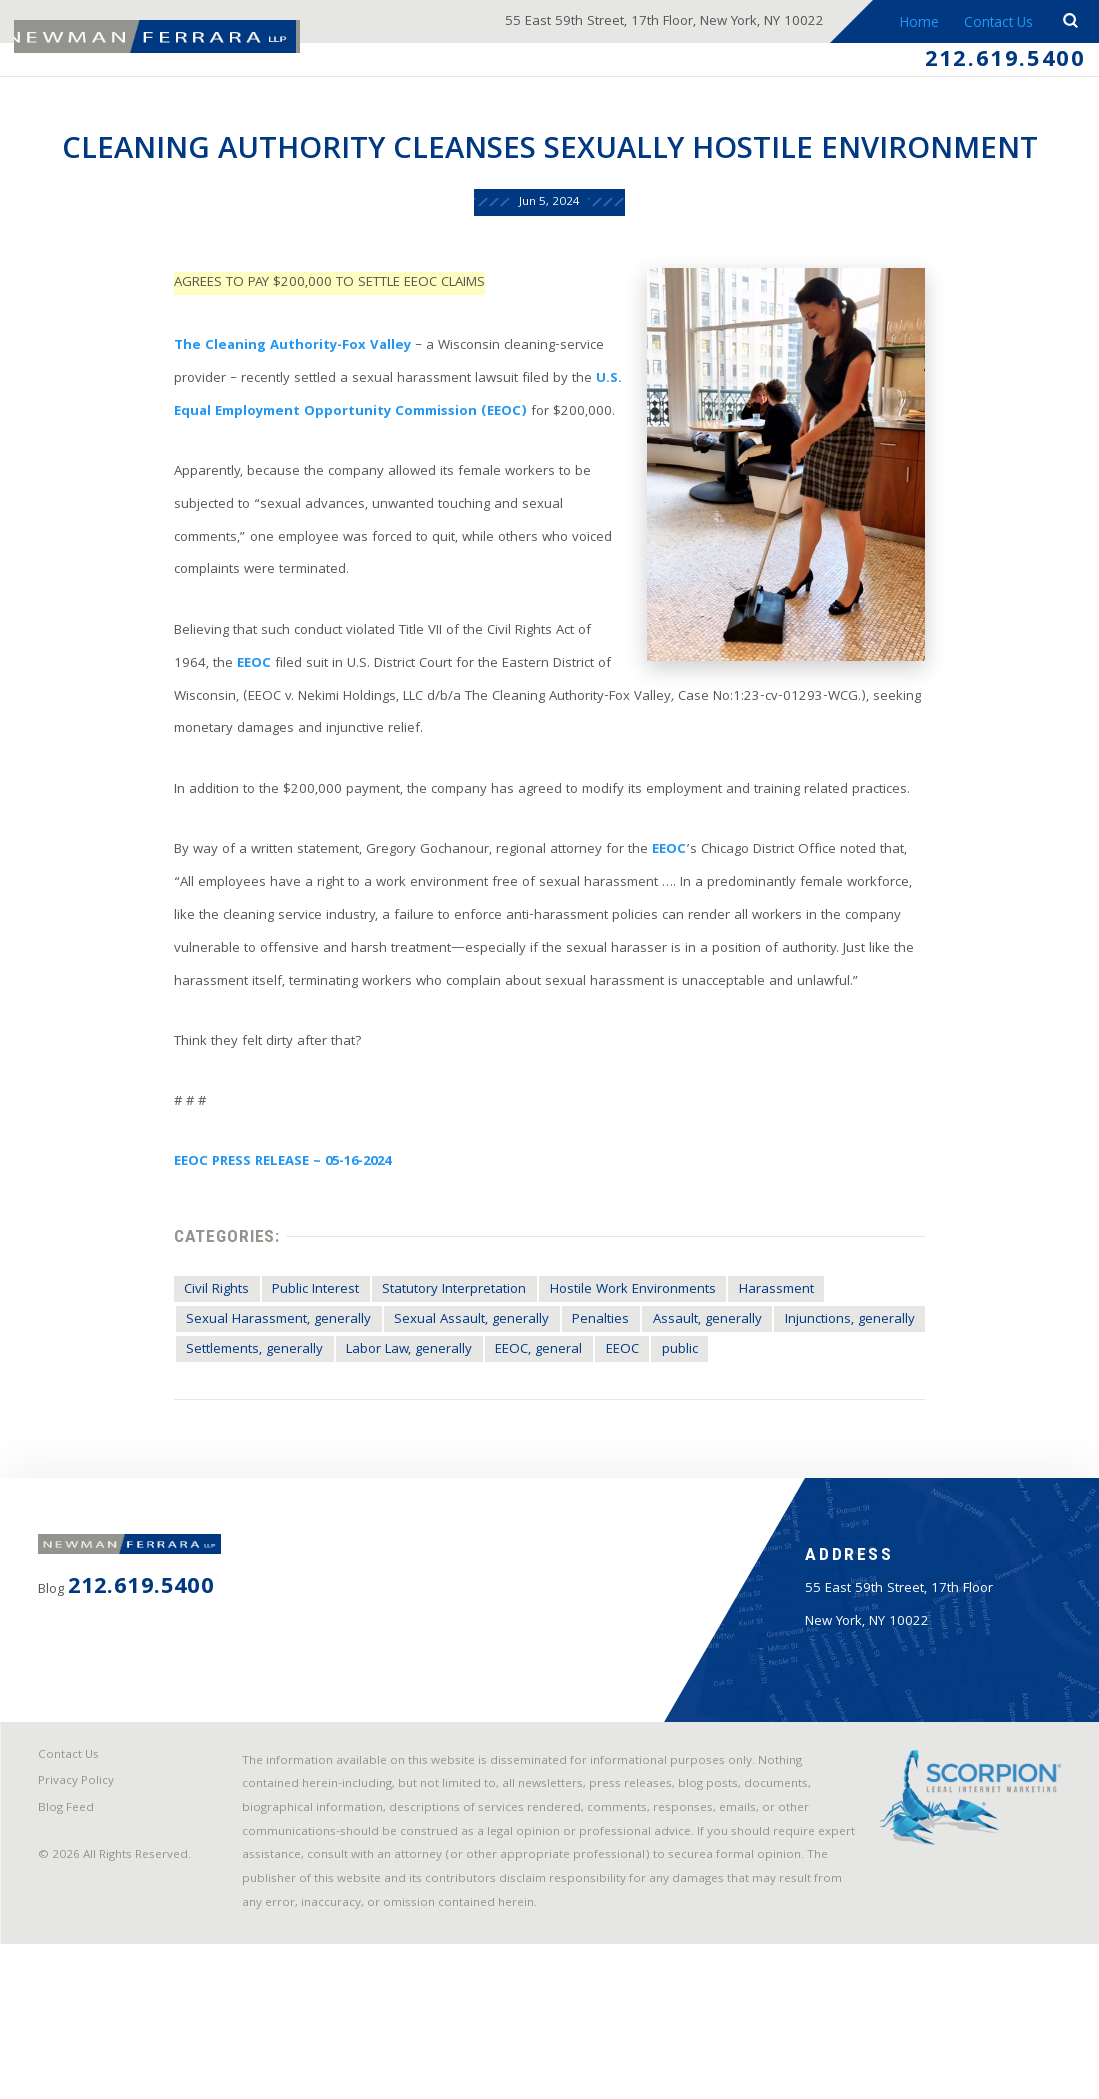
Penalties (590, 1411)
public (682, 1442)
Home (917, 24)
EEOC (195, 728)
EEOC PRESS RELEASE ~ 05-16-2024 (270, 1246)
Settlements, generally (237, 1442)
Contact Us (996, 24)
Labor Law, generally (397, 1442)
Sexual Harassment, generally (261, 1411)
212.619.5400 (998, 63)
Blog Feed (70, 1957)
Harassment (780, 1379)
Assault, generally (699, 1411)
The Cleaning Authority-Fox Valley (276, 396)
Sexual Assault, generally (458, 1411)
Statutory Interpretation (444, 1379)
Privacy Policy (79, 1929)
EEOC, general (533, 1442)
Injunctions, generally (846, 1411)
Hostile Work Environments (630, 1379)
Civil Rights (199, 1379)
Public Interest (302, 1379)
